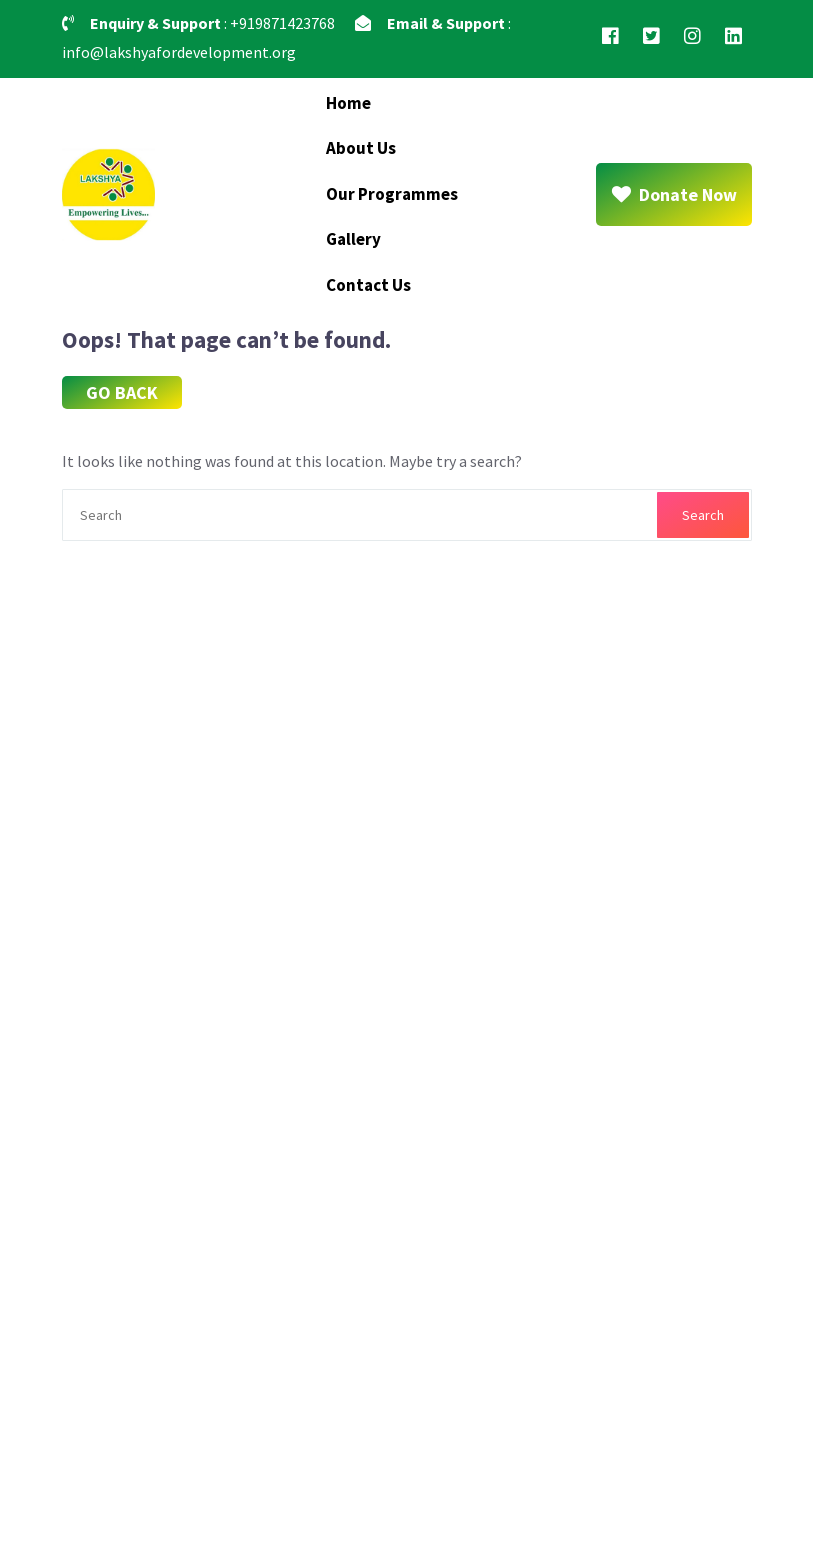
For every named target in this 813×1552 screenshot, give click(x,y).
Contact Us (368, 285)
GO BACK (122, 392)
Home (348, 103)
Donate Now (674, 194)
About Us (361, 148)
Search (703, 515)
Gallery (353, 239)
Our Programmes (392, 194)
